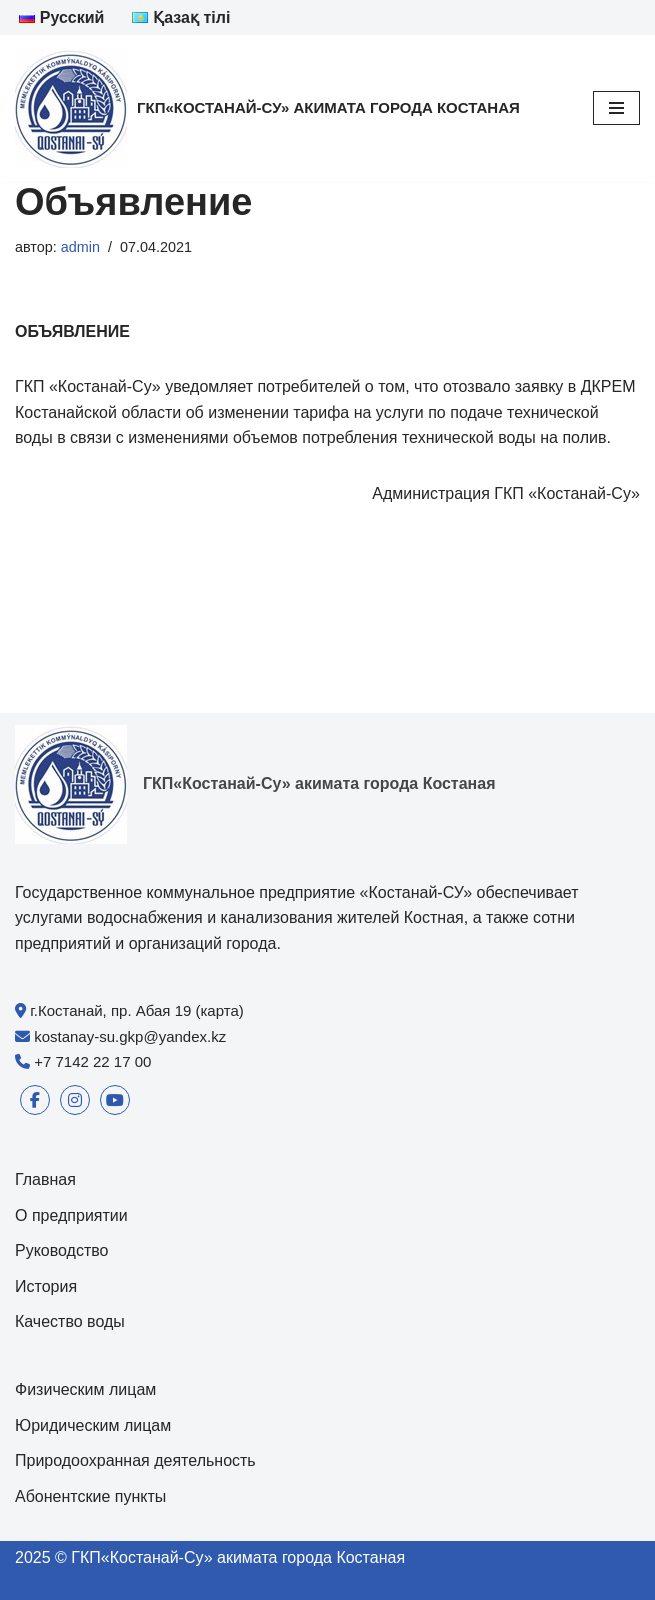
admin (80, 247)
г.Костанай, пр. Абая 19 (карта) (137, 1010)
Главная (45, 1179)
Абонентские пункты (90, 1496)
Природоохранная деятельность (135, 1460)
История (46, 1286)
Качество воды (70, 1321)
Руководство (62, 1250)
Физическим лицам (85, 1389)
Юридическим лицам (93, 1425)
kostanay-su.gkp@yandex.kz (130, 1036)
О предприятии (71, 1215)
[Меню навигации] (616, 108)
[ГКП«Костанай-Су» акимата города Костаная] (267, 108)
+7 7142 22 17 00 (92, 1061)
